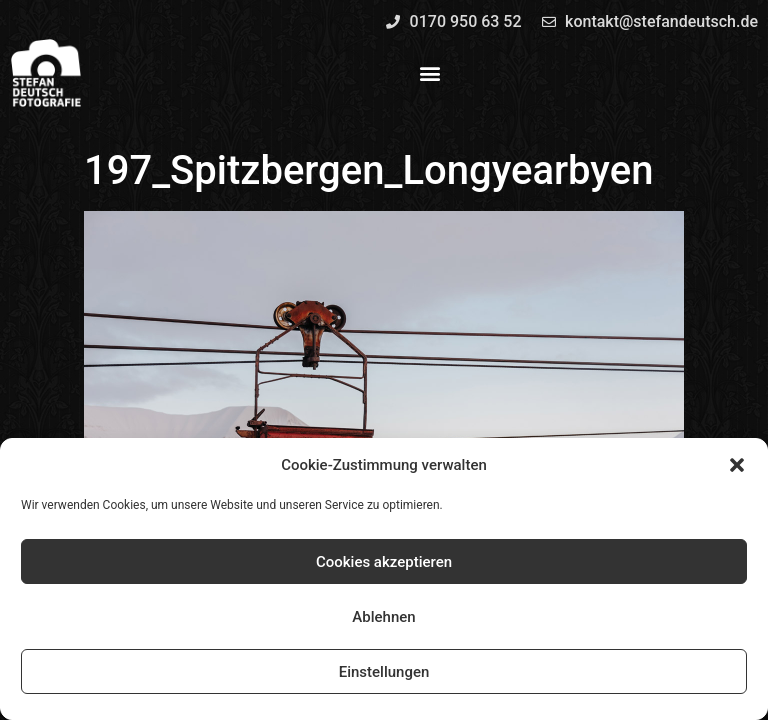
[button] (737, 465)
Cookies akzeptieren (384, 562)
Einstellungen (384, 672)
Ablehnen (383, 617)
